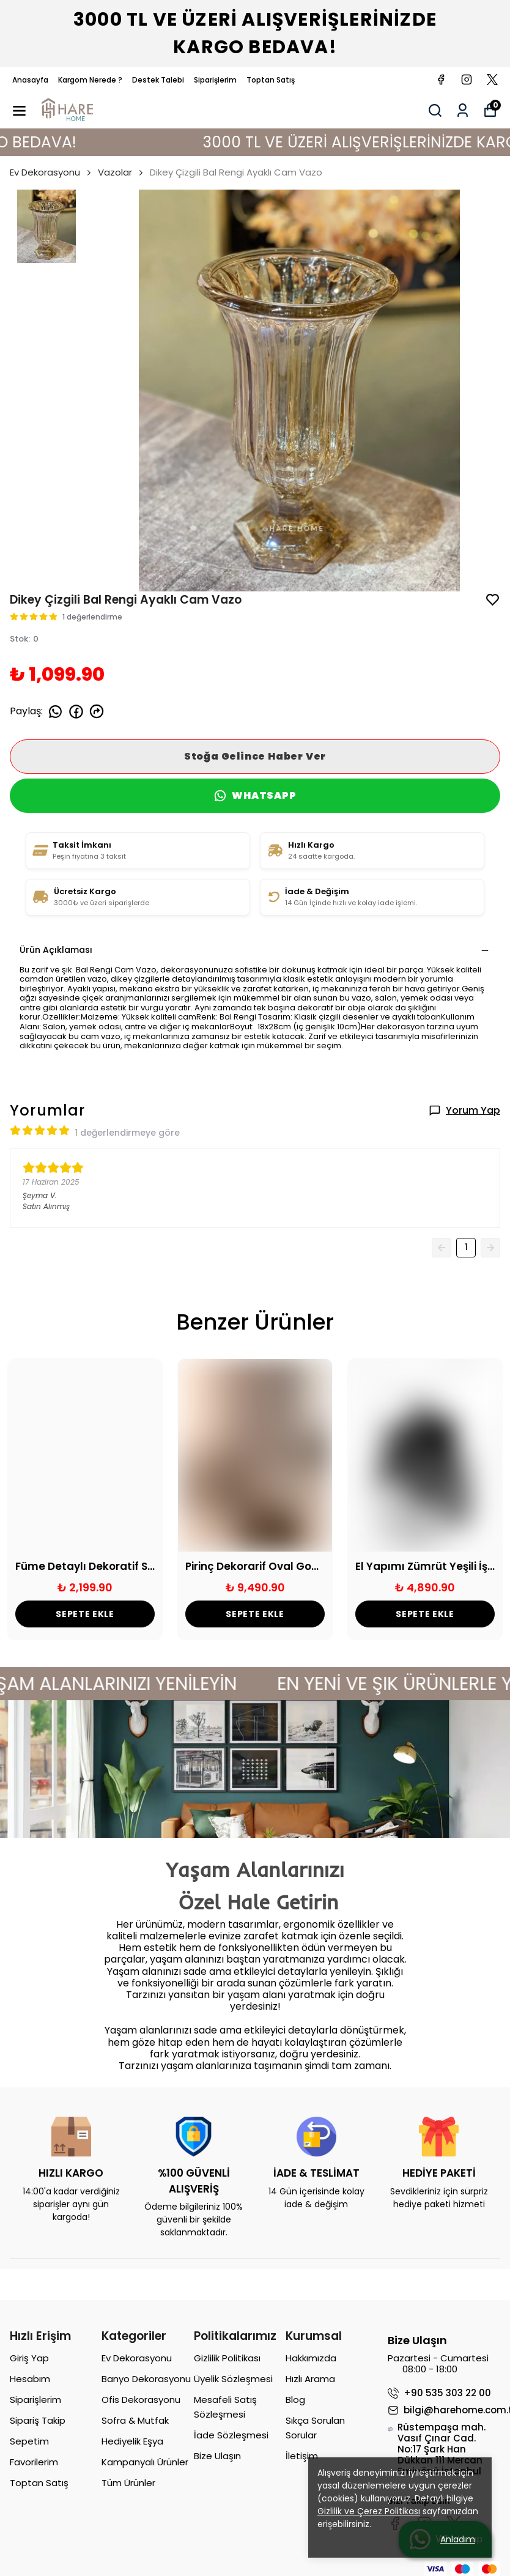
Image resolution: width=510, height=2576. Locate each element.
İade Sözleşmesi (231, 2435)
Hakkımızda (311, 2358)
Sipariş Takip (37, 2420)
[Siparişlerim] (462, 110)
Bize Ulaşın (217, 2455)
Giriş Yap (29, 2358)
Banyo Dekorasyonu (146, 2378)
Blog (295, 2399)
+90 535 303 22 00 (439, 2393)
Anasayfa (30, 80)
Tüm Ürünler (128, 2482)
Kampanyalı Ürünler (145, 2462)
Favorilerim (34, 2462)
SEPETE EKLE (85, 1614)
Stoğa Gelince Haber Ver (255, 756)
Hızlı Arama (310, 2378)
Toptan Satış (270, 80)
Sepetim (29, 2441)
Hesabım (30, 2378)
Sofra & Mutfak (135, 2420)
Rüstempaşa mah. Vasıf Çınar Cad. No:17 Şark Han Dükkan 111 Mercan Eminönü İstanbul (437, 2449)
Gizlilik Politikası (227, 2358)
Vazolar (115, 172)
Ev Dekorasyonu (51, 172)
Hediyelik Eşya (132, 2441)
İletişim (302, 2455)
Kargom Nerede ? (90, 80)
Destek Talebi (158, 80)
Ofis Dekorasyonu (141, 2399)
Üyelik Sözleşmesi (233, 2378)
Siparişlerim (215, 80)
